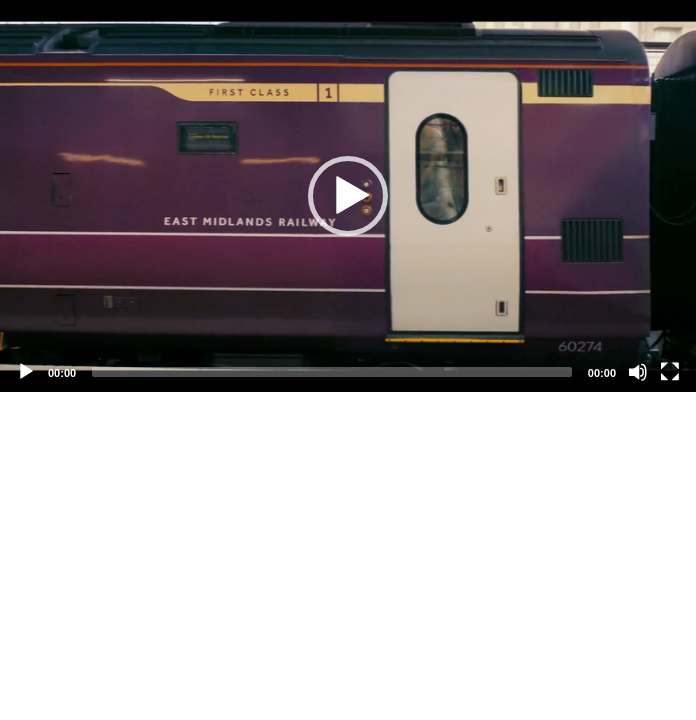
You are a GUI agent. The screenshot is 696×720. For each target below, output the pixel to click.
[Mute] (638, 372)
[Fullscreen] (670, 372)
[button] (348, 196)
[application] (348, 196)
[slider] (332, 372)
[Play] (26, 372)
